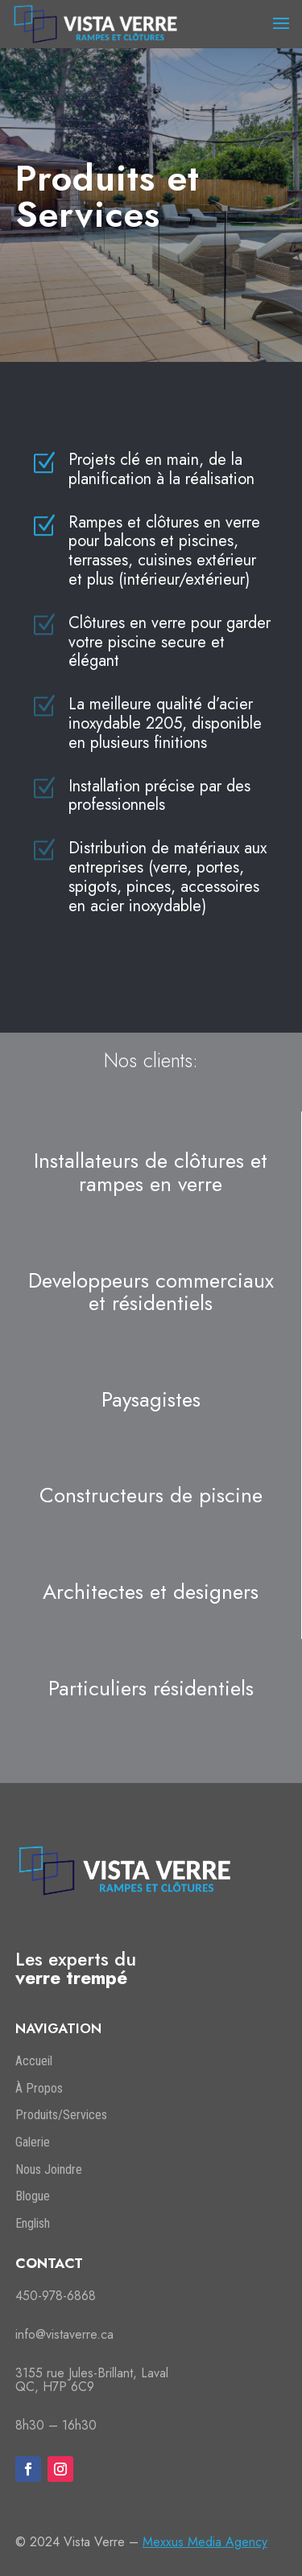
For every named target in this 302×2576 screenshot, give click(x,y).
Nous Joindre (48, 2169)
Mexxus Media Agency (205, 2542)
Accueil (33, 2061)
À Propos (39, 2088)
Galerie (32, 2142)
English (32, 2223)
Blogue (32, 2196)
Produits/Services (61, 2114)
